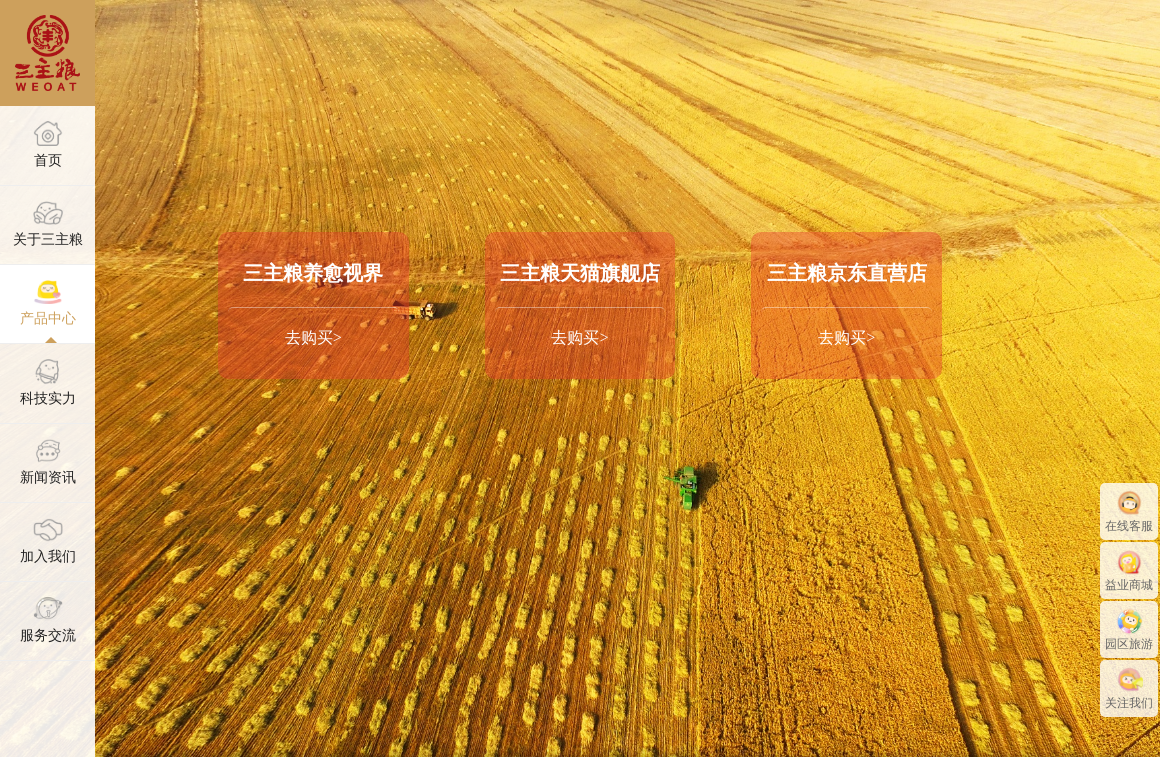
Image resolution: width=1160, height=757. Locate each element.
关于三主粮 (48, 224)
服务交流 (48, 620)
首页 (48, 144)
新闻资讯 (48, 462)
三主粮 (47, 53)
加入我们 (48, 541)
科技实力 (48, 382)
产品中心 (48, 303)
